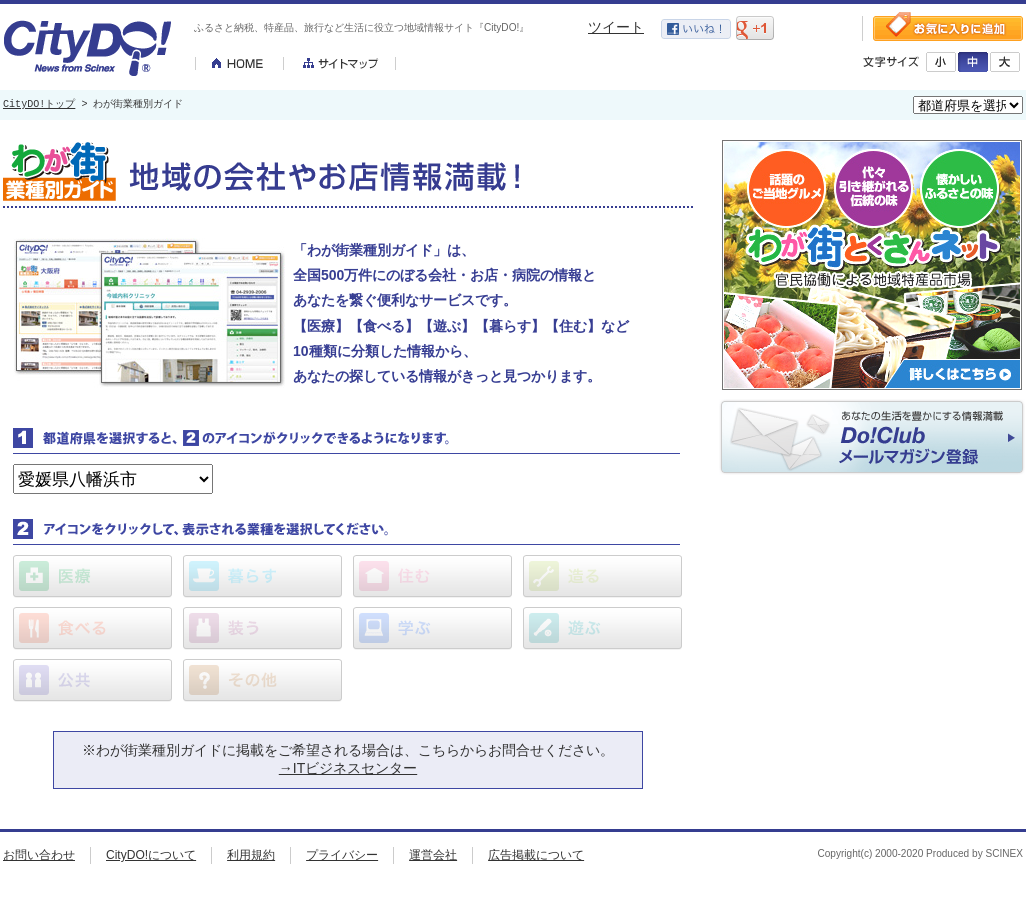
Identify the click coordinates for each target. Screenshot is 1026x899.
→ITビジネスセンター (348, 768)
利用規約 (251, 855)
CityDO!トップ (39, 105)
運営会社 (433, 855)
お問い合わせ (39, 855)
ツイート (616, 27)
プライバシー (342, 855)
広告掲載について (536, 855)
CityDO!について (151, 855)
